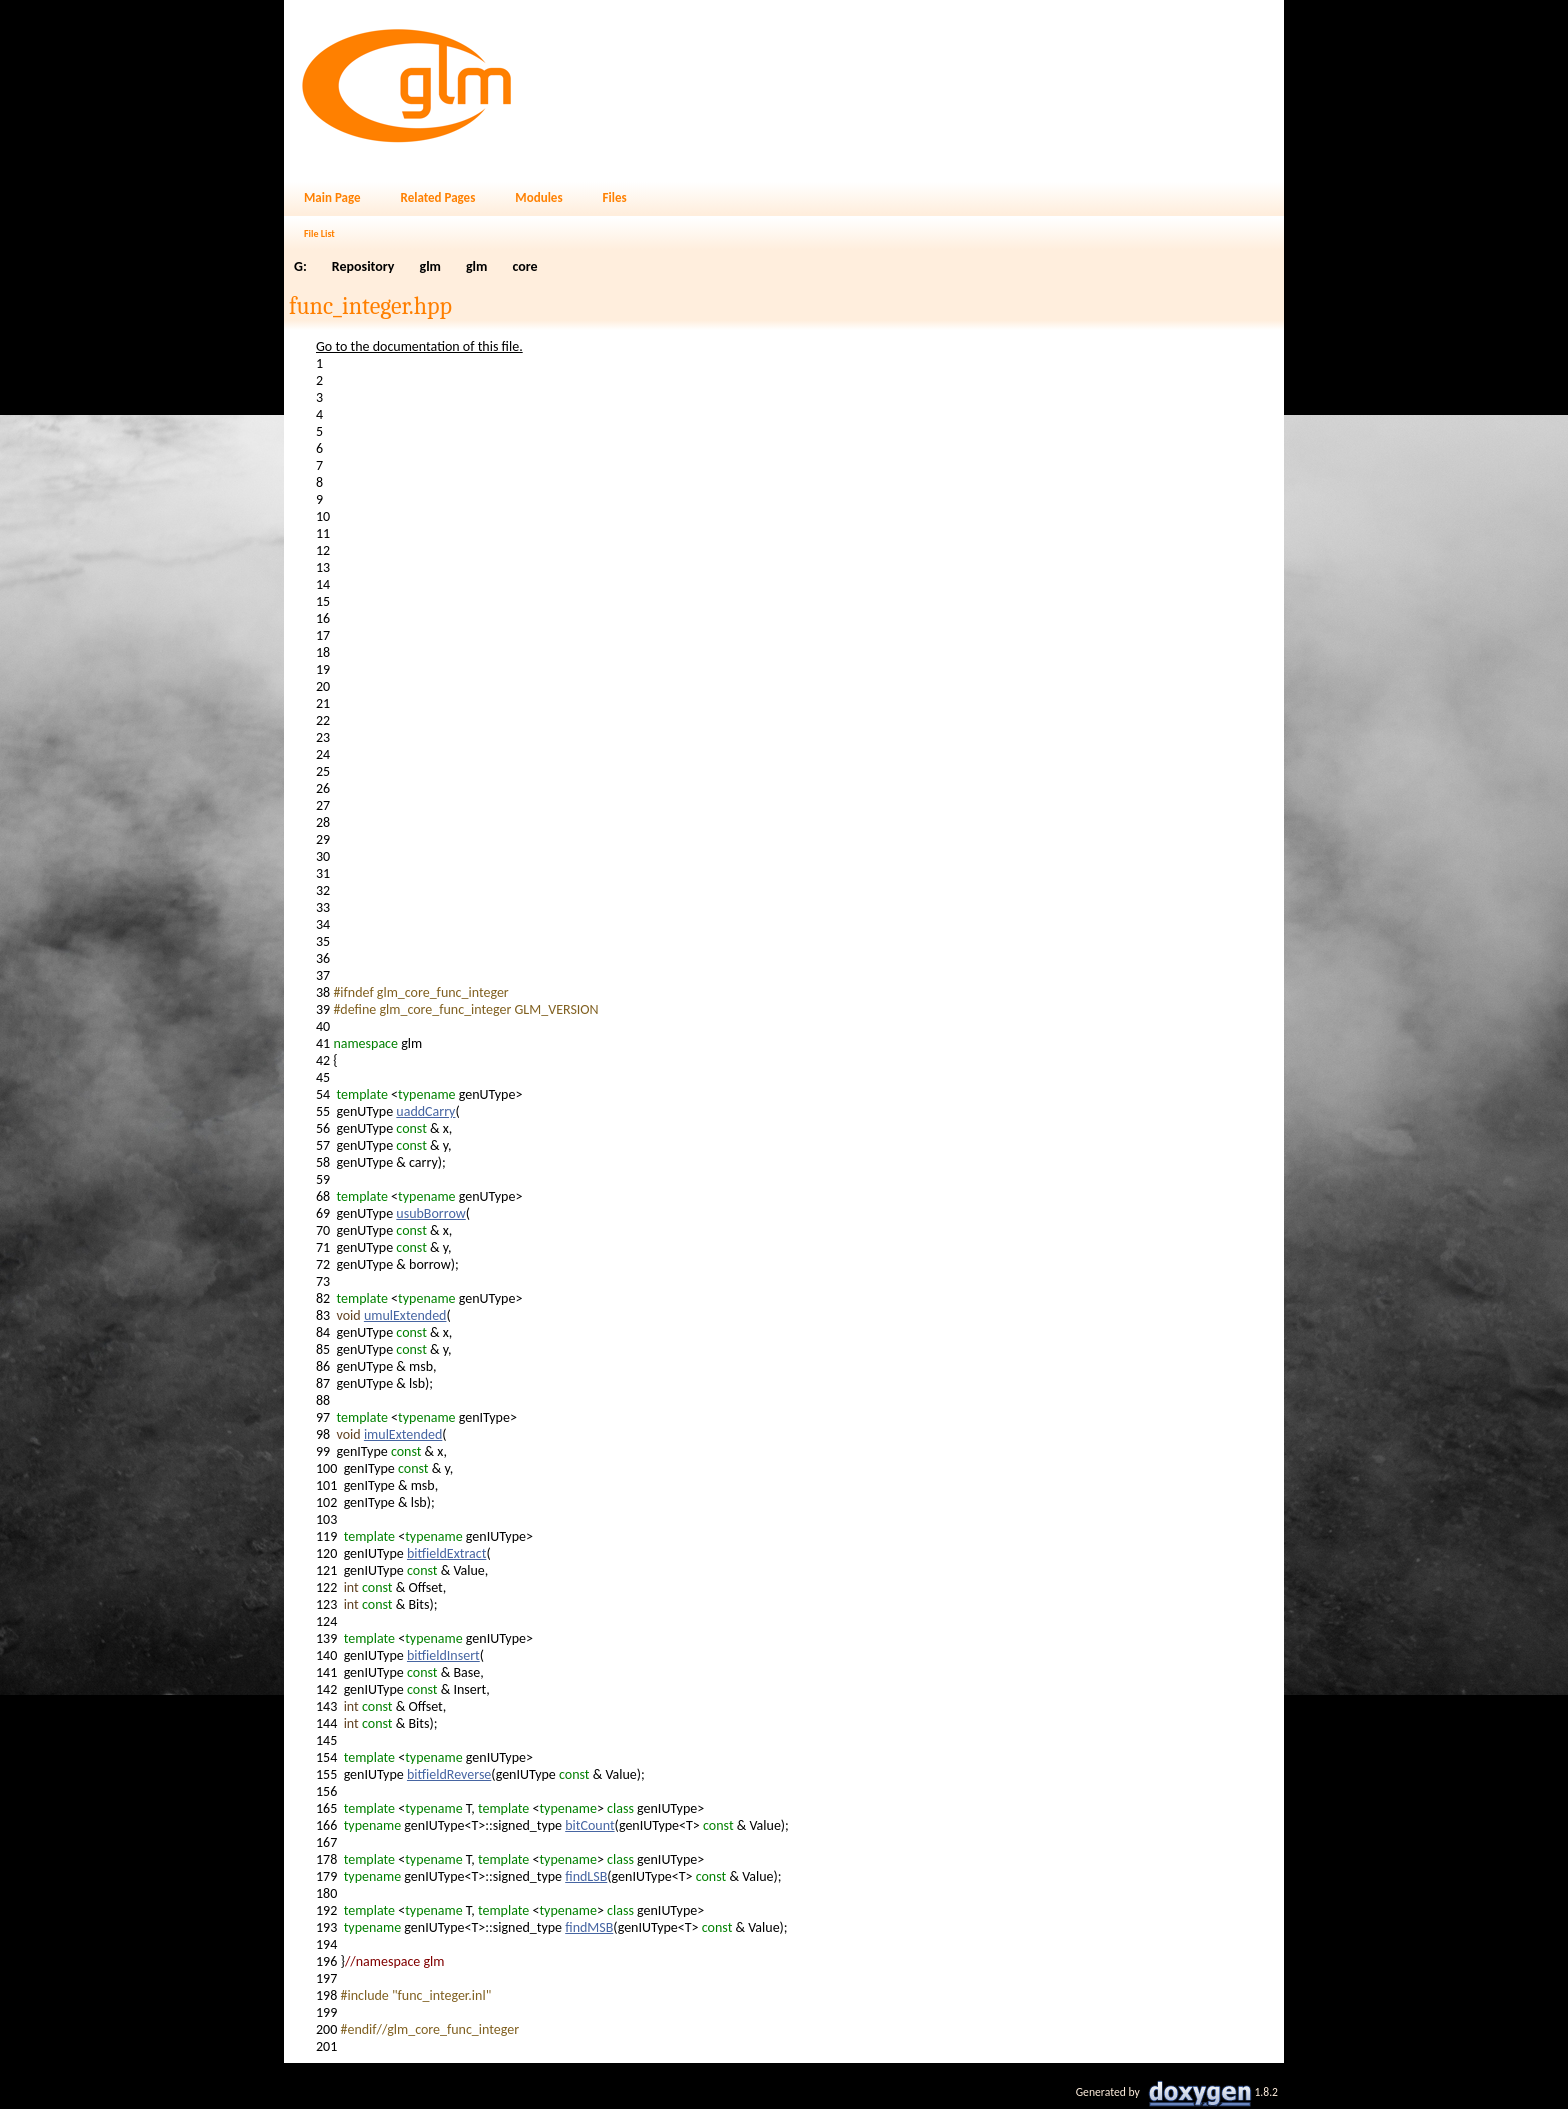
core (524, 266)
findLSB (586, 1876)
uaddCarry (425, 1111)
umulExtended (405, 1315)
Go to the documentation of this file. (419, 346)
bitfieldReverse (449, 1774)
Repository (363, 266)
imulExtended (403, 1434)
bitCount (589, 1825)
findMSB (589, 1927)
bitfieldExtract (446, 1553)
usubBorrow (430, 1213)
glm (430, 266)
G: (300, 266)
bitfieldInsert (443, 1655)
